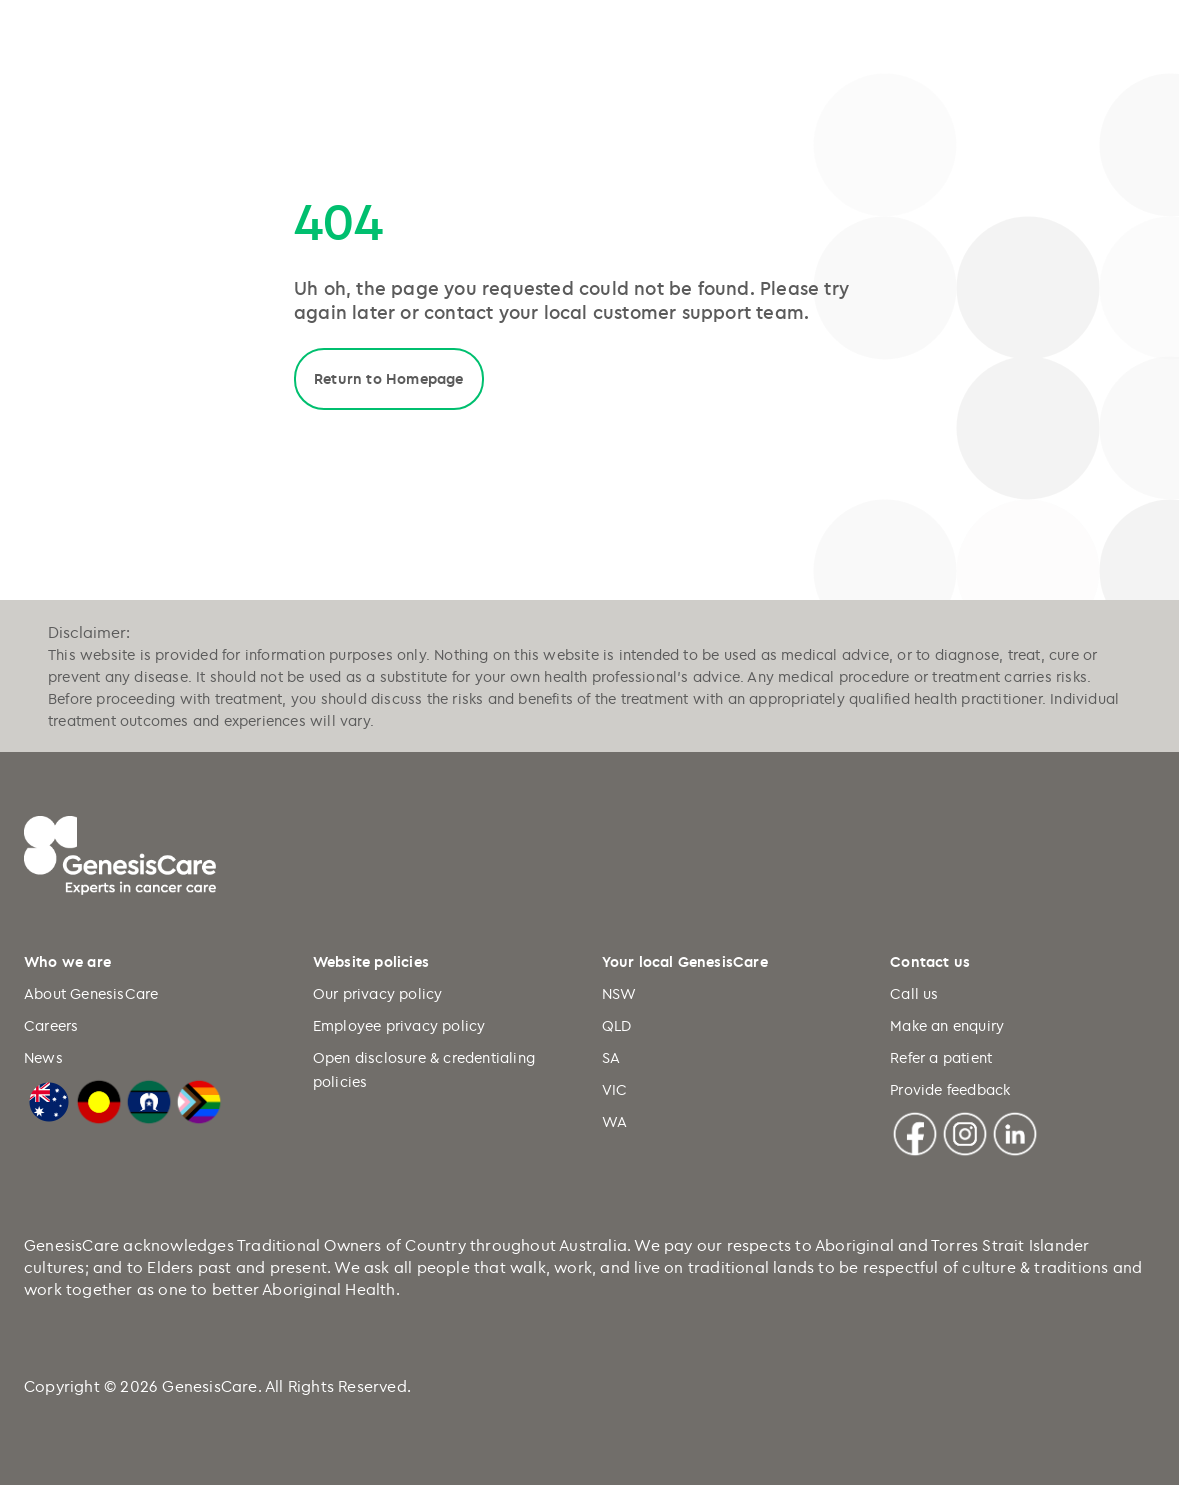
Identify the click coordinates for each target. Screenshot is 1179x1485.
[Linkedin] (1015, 1131)
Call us (914, 993)
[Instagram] (965, 1131)
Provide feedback (950, 1089)
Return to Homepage (389, 378)
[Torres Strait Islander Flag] (149, 1099)
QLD (617, 1025)
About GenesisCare (91, 993)
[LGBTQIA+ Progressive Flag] (199, 1099)
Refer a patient (941, 1057)
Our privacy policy (378, 993)
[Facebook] (915, 1131)
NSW (619, 993)
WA (614, 1121)
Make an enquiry (947, 1025)
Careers (51, 1025)
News (43, 1057)
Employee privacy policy (399, 1025)
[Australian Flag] (49, 1099)
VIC (615, 1089)
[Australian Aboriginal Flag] (99, 1099)
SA (611, 1057)
